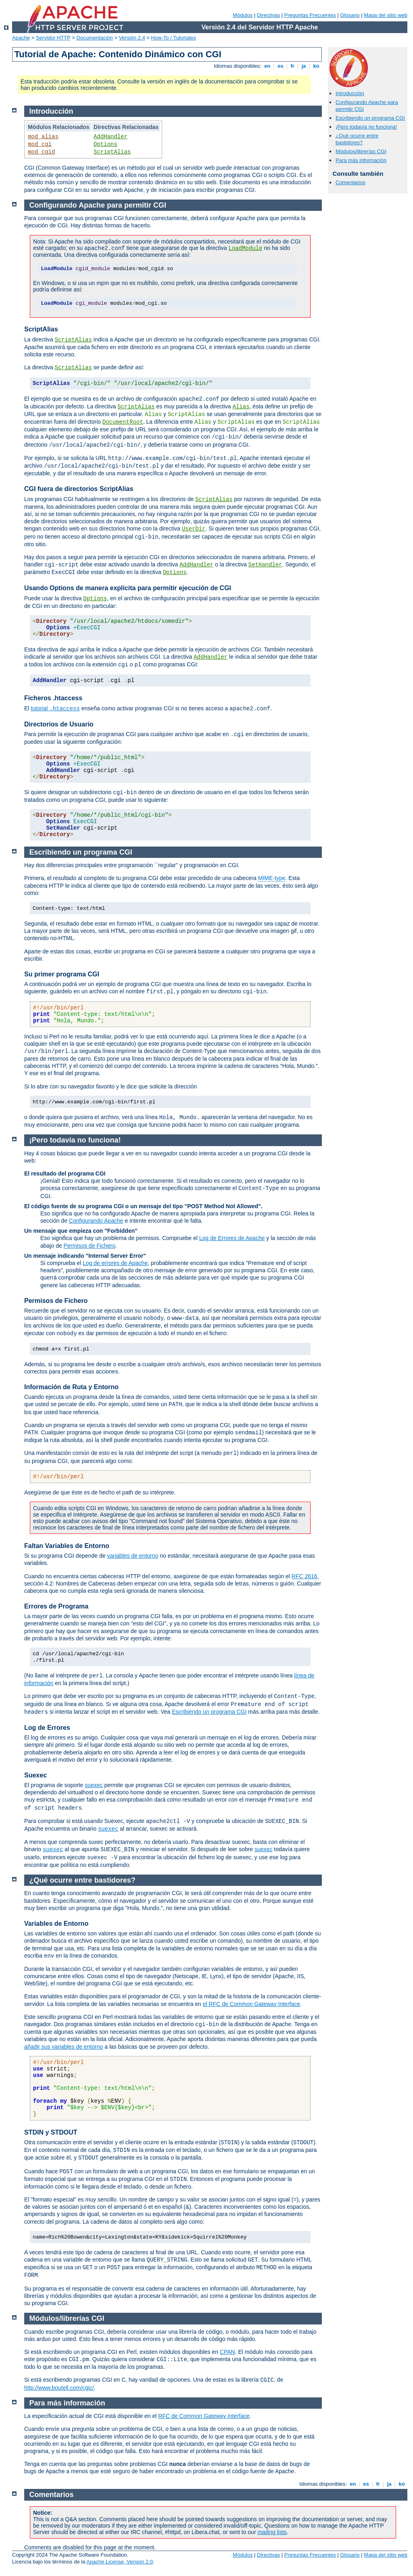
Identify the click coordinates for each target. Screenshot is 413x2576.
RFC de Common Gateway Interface (203, 2416)
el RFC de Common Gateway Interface (251, 2004)
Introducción (350, 93)
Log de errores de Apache (115, 1263)
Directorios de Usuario (59, 724)
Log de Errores (47, 1727)
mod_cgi (40, 144)
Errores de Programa (56, 1606)
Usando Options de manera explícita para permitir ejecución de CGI (127, 588)
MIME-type (272, 878)
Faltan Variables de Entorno (66, 1545)
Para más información (361, 160)
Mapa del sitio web (385, 15)
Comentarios (350, 182)
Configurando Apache (96, 1220)
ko (316, 66)
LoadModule (246, 248)
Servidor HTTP (53, 38)
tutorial (55, 708)
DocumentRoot (122, 422)
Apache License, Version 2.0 (119, 2562)
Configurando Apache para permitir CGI (97, 205)
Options (105, 144)
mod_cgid (41, 152)
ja (303, 66)
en (267, 66)
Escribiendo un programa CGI (370, 118)
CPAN (227, 2352)
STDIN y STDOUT (50, 2132)
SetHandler (265, 565)
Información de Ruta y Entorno (71, 1387)
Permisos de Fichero (89, 1245)
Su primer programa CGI (61, 974)
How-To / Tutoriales (173, 38)
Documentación (94, 38)
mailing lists (271, 2532)
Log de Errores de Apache (232, 1238)
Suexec (35, 1775)
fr (292, 66)
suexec (93, 1785)
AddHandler (110, 136)
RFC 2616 (304, 1576)
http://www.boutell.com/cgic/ (59, 2388)
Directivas (268, 15)
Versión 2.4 (132, 38)
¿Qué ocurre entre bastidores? (357, 139)
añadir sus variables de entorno (63, 2046)
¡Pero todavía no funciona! (366, 127)
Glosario (349, 15)
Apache (21, 38)
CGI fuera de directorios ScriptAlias (78, 488)
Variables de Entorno (56, 1923)
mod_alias (43, 136)
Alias (241, 407)
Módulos (242, 15)
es (280, 66)
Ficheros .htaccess (53, 698)
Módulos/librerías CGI (361, 151)
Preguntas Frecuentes (310, 15)
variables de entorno (132, 1555)
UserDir (194, 529)
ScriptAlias (112, 152)
